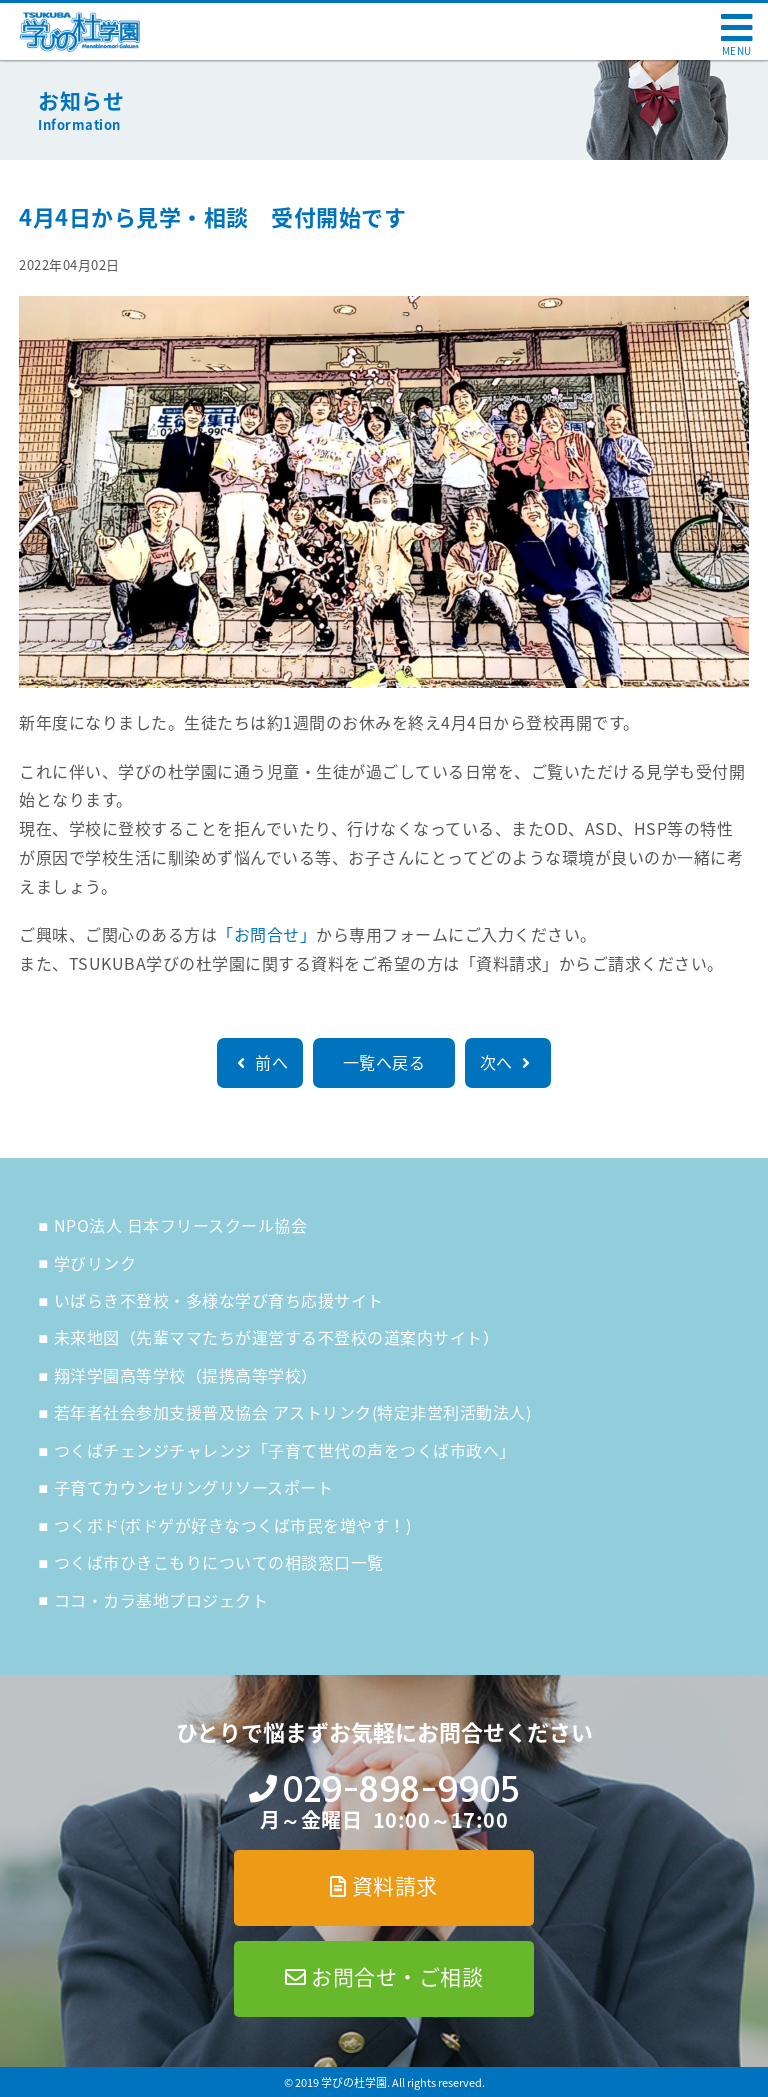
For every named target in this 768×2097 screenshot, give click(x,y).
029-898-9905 (400, 1789)
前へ (260, 1062)
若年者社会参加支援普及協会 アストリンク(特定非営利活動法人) (293, 1412)
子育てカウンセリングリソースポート (194, 1487)
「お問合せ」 (266, 934)
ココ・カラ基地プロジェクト (161, 1600)
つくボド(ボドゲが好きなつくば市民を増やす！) (233, 1525)
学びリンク (95, 1263)
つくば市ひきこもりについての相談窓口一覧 (219, 1562)
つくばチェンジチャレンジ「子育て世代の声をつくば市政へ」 (285, 1450)
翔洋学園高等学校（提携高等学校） (186, 1375)
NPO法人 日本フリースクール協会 (181, 1225)
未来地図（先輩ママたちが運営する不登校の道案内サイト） (277, 1337)
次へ (508, 1062)
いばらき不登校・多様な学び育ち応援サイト (219, 1300)
